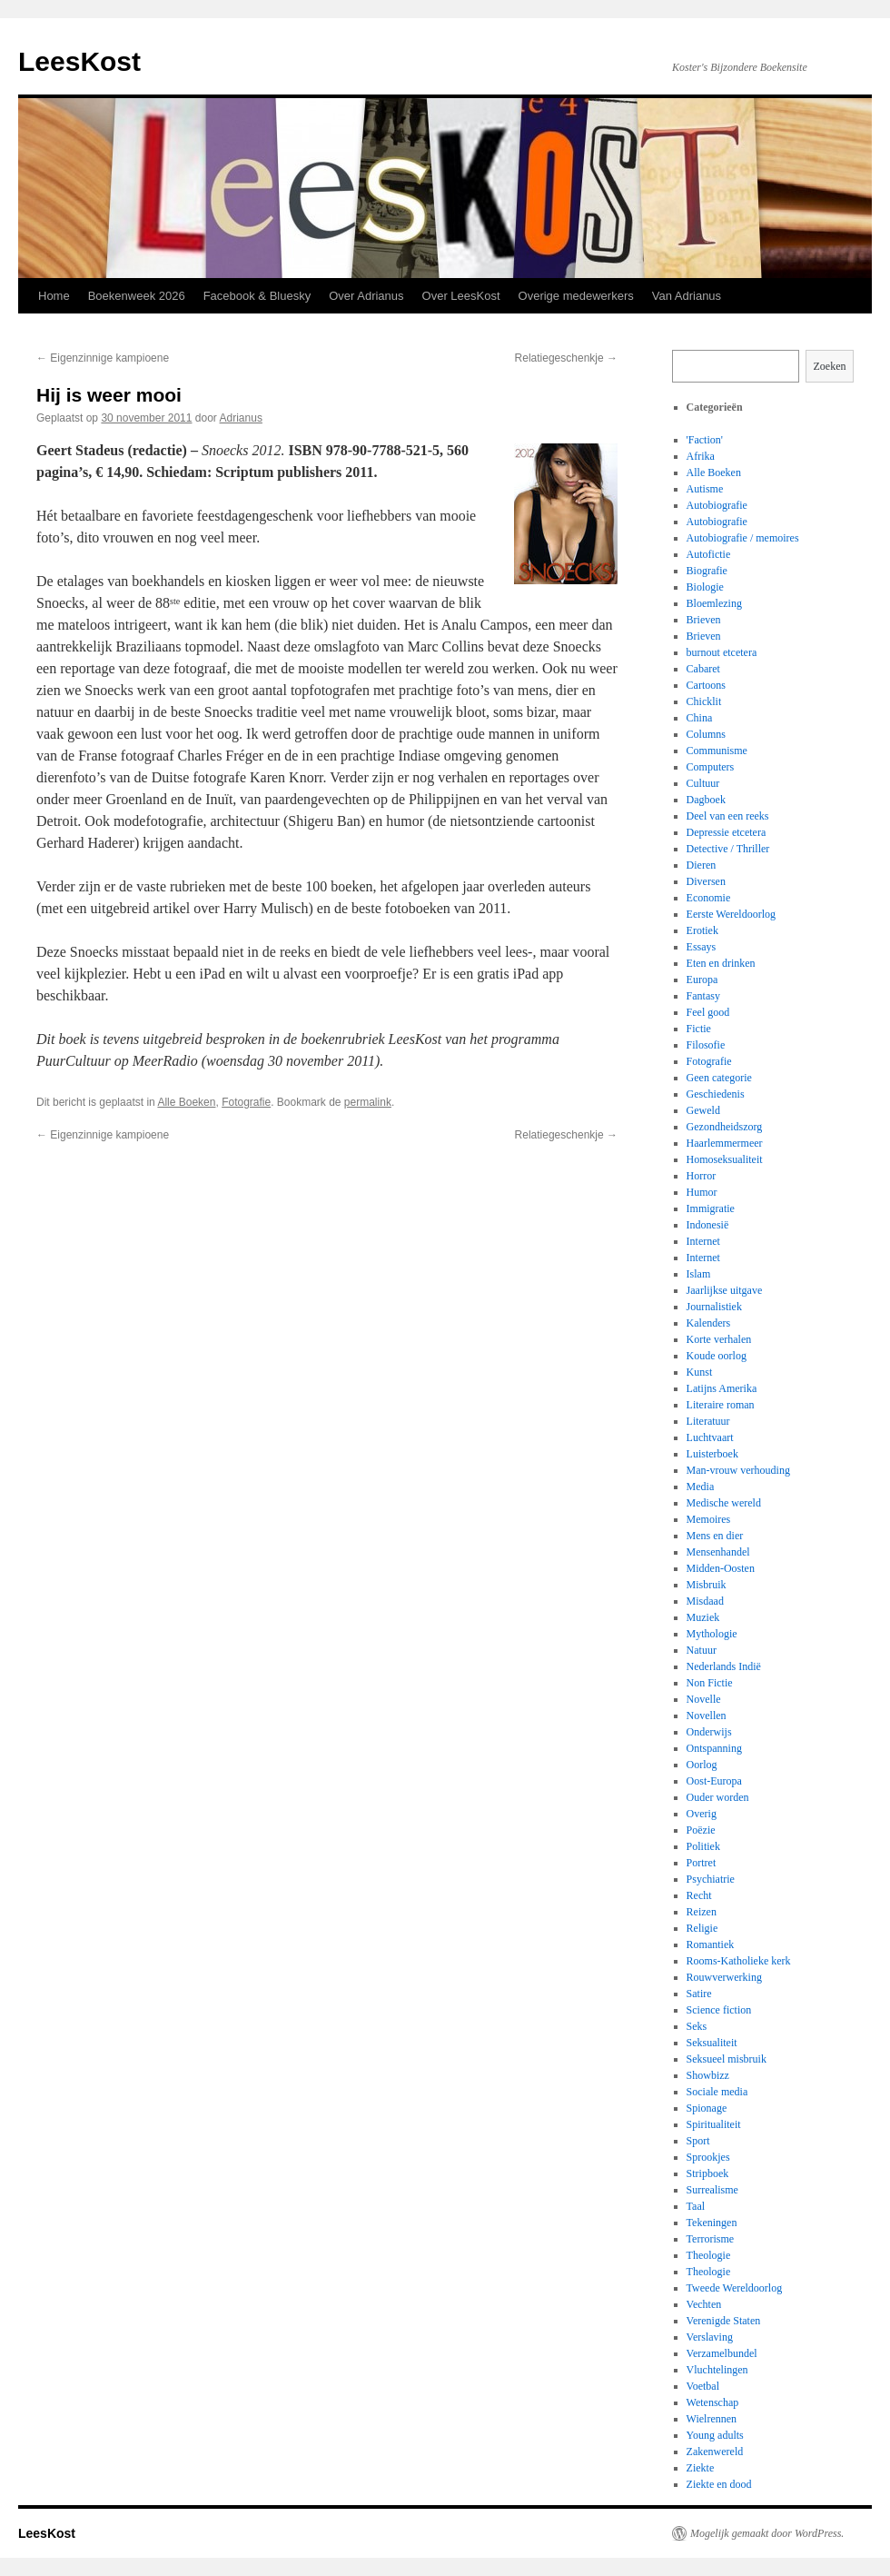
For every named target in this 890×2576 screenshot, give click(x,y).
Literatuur (708, 1421)
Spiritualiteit (714, 2124)
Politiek (703, 1846)
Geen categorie (719, 1077)
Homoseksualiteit (725, 1159)
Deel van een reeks (728, 816)
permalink (367, 1102)
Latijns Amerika (722, 1388)
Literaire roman (721, 1404)
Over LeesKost (461, 296)
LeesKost (79, 61)
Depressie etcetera (726, 832)
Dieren (702, 865)
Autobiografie (717, 505)
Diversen (706, 881)
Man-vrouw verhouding (738, 1470)
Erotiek (702, 930)
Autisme (705, 488)
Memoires (709, 1519)
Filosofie (706, 1045)
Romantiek (711, 1944)
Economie (709, 897)
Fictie (699, 1028)
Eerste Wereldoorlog (731, 914)
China (700, 717)
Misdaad (705, 1601)
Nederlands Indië (724, 1666)
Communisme (717, 750)
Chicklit (704, 701)
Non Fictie (710, 1682)
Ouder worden (718, 1797)
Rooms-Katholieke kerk (739, 1960)
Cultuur (703, 783)
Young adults (715, 2435)
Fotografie (246, 1102)
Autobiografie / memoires (743, 538)
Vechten (704, 2304)
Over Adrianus (366, 296)
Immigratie (711, 1208)
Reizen (702, 1911)
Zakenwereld (715, 2451)
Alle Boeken (186, 1102)
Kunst (700, 1372)
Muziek (703, 1617)
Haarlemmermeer (725, 1143)
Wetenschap (713, 2402)
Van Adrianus (686, 296)
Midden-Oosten (721, 1568)
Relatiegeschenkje (566, 358)
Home (54, 296)
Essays (702, 946)
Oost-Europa (714, 1781)
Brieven (704, 619)
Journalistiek (714, 1306)
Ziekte (701, 2468)
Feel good (708, 1012)
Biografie (707, 570)
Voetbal (703, 2386)
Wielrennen (712, 2418)
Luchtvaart (710, 1437)
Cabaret (703, 668)
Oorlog (702, 1764)
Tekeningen (712, 2222)
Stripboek (708, 2173)
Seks (697, 2026)
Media (701, 1486)
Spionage (707, 2108)
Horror (702, 1175)
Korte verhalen (719, 1339)
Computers (711, 767)
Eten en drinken (721, 963)
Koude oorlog (717, 1355)
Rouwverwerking (724, 1977)
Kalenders (709, 1323)
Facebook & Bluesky (257, 296)
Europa (702, 979)
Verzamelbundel (722, 2353)
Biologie (705, 587)
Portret (702, 1862)
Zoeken (830, 366)
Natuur (702, 1650)
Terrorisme (710, 2239)
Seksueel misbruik (726, 2059)
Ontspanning (714, 1748)
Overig (702, 1813)
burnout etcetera (722, 652)
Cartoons (706, 685)
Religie (702, 1928)
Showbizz (708, 2075)
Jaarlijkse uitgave (725, 1290)
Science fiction (719, 2010)
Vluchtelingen (717, 2369)
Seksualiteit (712, 2042)
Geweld (703, 1110)
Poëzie (701, 1830)
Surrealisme (712, 2189)
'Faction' (705, 439)
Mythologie (712, 1633)
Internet (703, 1241)
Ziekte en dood (719, 2484)
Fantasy (703, 996)
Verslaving (710, 2337)
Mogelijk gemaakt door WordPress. (767, 2533)
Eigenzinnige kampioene (102, 358)
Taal (696, 2206)
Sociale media (717, 2091)
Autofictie (709, 554)
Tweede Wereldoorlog (735, 2288)
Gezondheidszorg (725, 1126)
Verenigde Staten (724, 2320)
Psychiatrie (711, 1879)
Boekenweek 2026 (136, 296)
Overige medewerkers (576, 296)
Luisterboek (712, 1453)
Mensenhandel (718, 1552)
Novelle (704, 1699)
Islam (699, 1274)
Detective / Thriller (728, 848)
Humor (702, 1192)
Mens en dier (715, 1535)
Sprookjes (708, 2157)
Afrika (701, 456)
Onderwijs (709, 1732)
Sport (698, 2140)
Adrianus (241, 418)
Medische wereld (724, 1503)
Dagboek (706, 799)
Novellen (707, 1715)
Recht (699, 1895)
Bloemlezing (714, 603)
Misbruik (707, 1584)
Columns (706, 734)
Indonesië (708, 1224)
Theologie (709, 2255)
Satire (699, 1993)
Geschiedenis (716, 1094)
